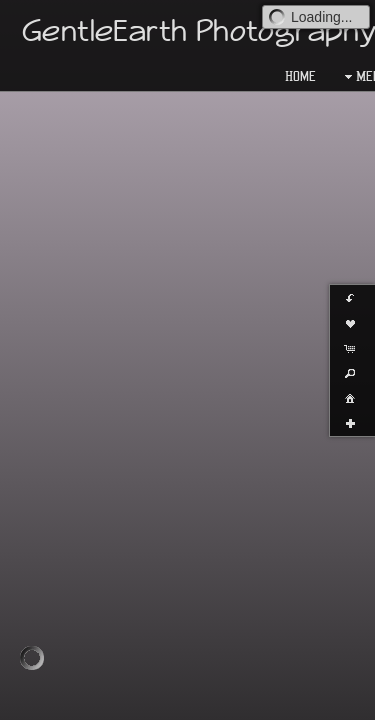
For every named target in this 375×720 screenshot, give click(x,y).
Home (300, 76)
